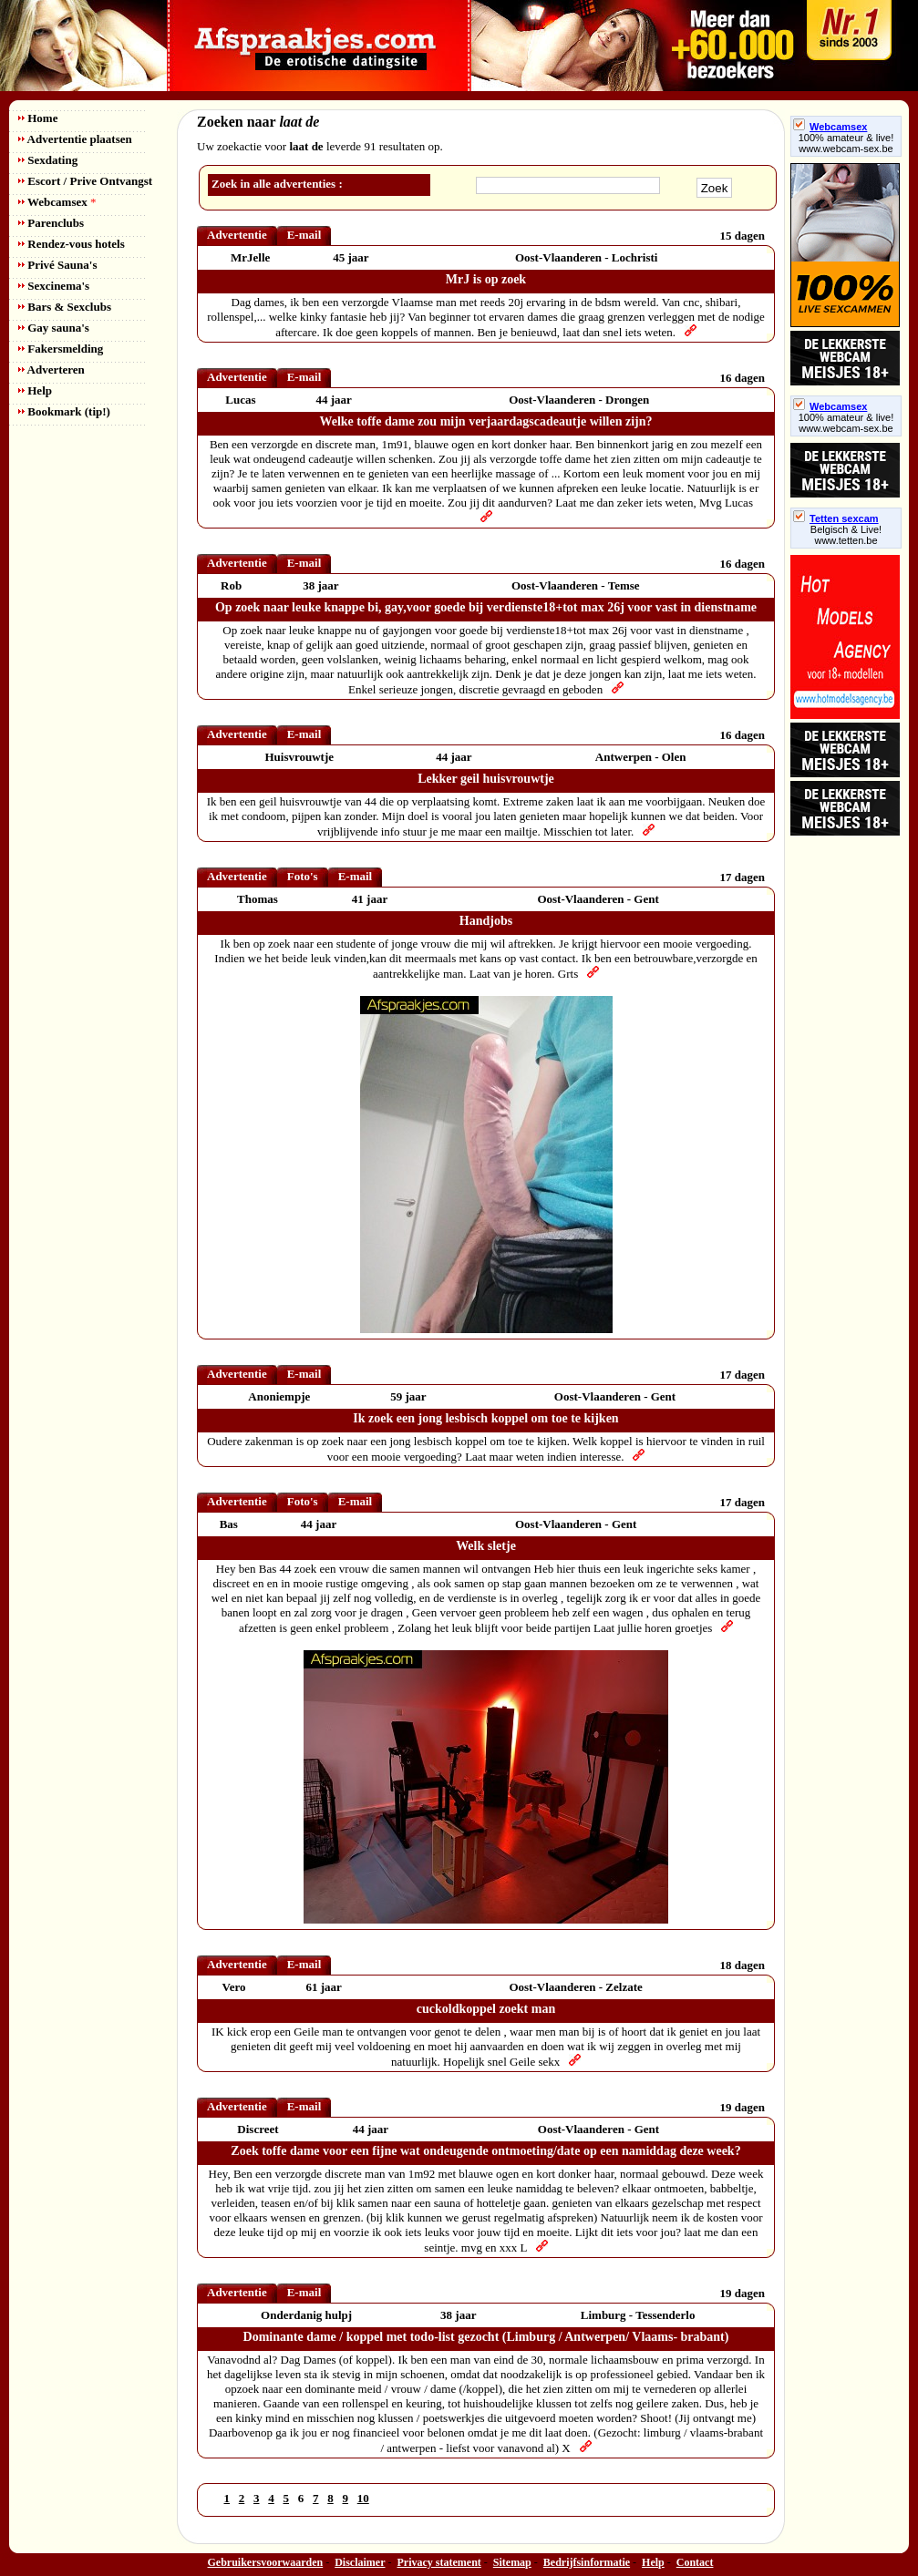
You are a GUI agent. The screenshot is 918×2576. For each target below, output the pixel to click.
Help (35, 390)
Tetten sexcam (836, 518)
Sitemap (512, 2562)
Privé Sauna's (57, 265)
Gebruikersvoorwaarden (266, 2562)
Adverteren (51, 369)
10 (363, 2498)
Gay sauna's (53, 327)
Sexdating (47, 160)
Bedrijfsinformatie (586, 2562)
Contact (695, 2562)
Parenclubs (51, 223)
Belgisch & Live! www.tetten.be (846, 535)
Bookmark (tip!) (64, 411)
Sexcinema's (53, 285)
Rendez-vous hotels (71, 244)
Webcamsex (57, 202)
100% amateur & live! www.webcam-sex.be (846, 143)
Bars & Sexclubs (64, 306)
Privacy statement (439, 2562)
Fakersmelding (60, 348)
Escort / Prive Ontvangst (85, 181)
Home (37, 118)
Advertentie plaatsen (75, 139)
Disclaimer (360, 2562)
